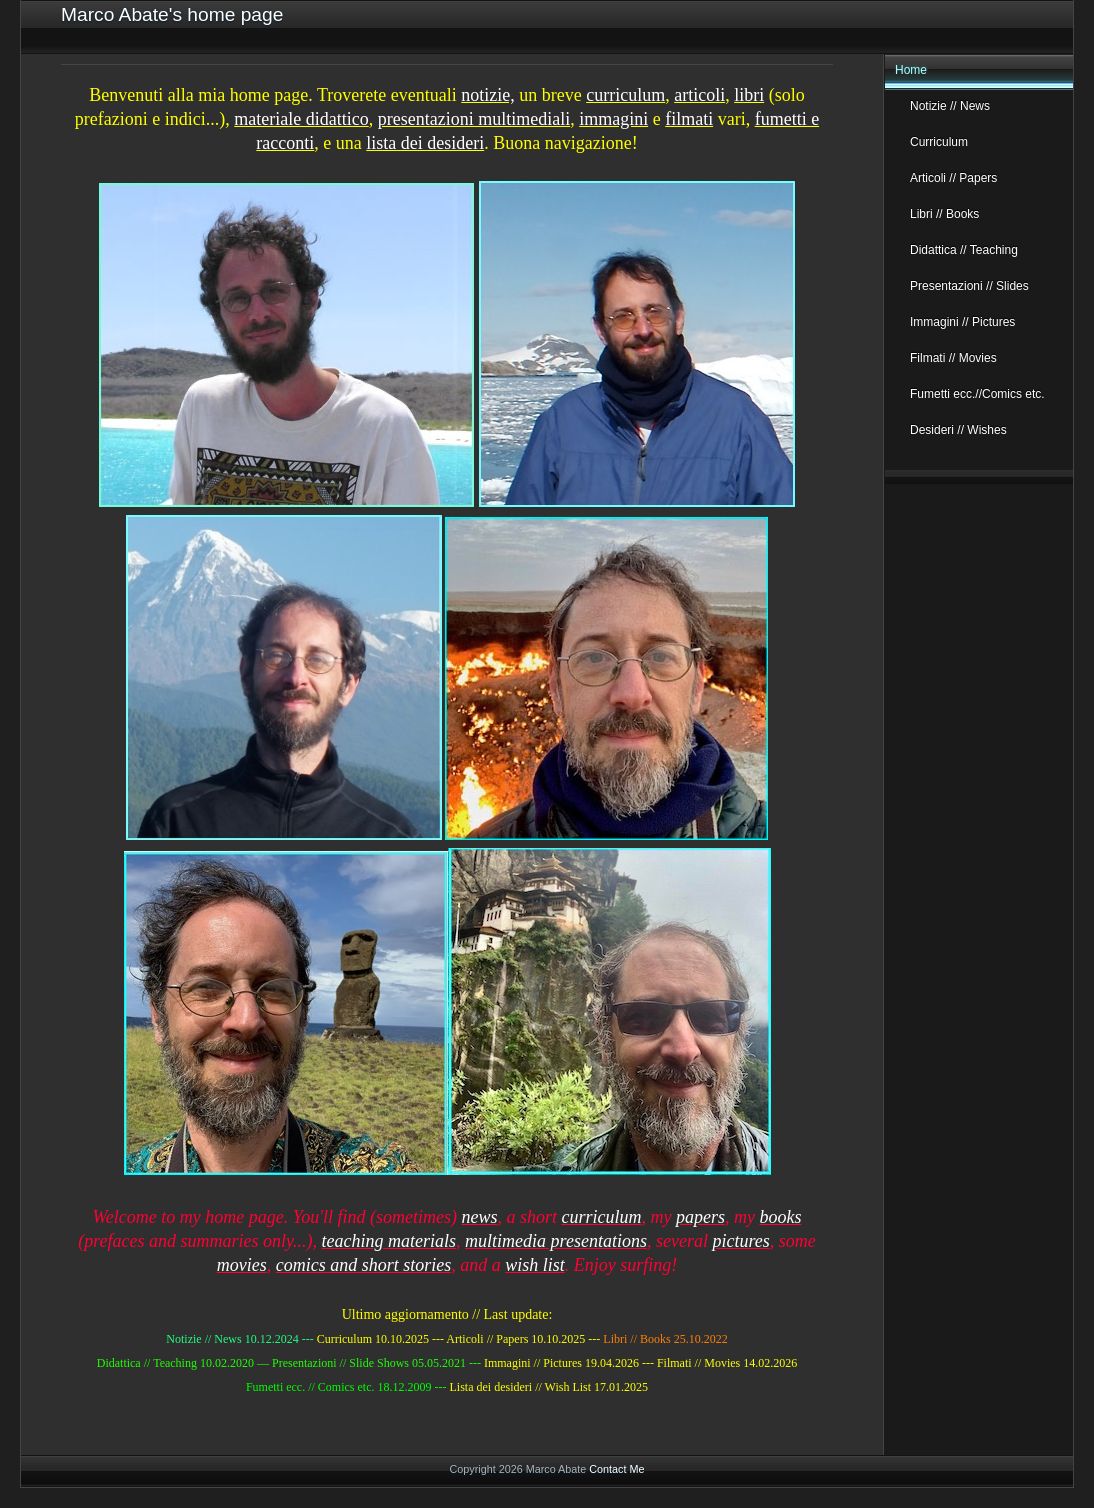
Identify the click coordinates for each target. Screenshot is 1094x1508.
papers (700, 1217)
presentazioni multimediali (474, 119)
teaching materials (389, 1241)
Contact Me (616, 1469)
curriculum (625, 95)
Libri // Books (944, 214)
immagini (613, 119)
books (780, 1217)
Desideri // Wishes (958, 430)
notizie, (487, 95)
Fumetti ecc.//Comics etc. (977, 394)
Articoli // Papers (953, 178)
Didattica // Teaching (964, 250)
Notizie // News (950, 106)
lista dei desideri (425, 143)
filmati (689, 119)
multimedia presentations (556, 1241)
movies (242, 1265)
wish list (535, 1265)
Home (911, 70)
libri (749, 95)
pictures (740, 1241)
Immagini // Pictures (962, 322)
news (479, 1217)
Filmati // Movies (953, 358)
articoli (699, 95)
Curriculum (939, 142)
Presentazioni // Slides (969, 286)
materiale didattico (301, 119)
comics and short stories (364, 1265)
